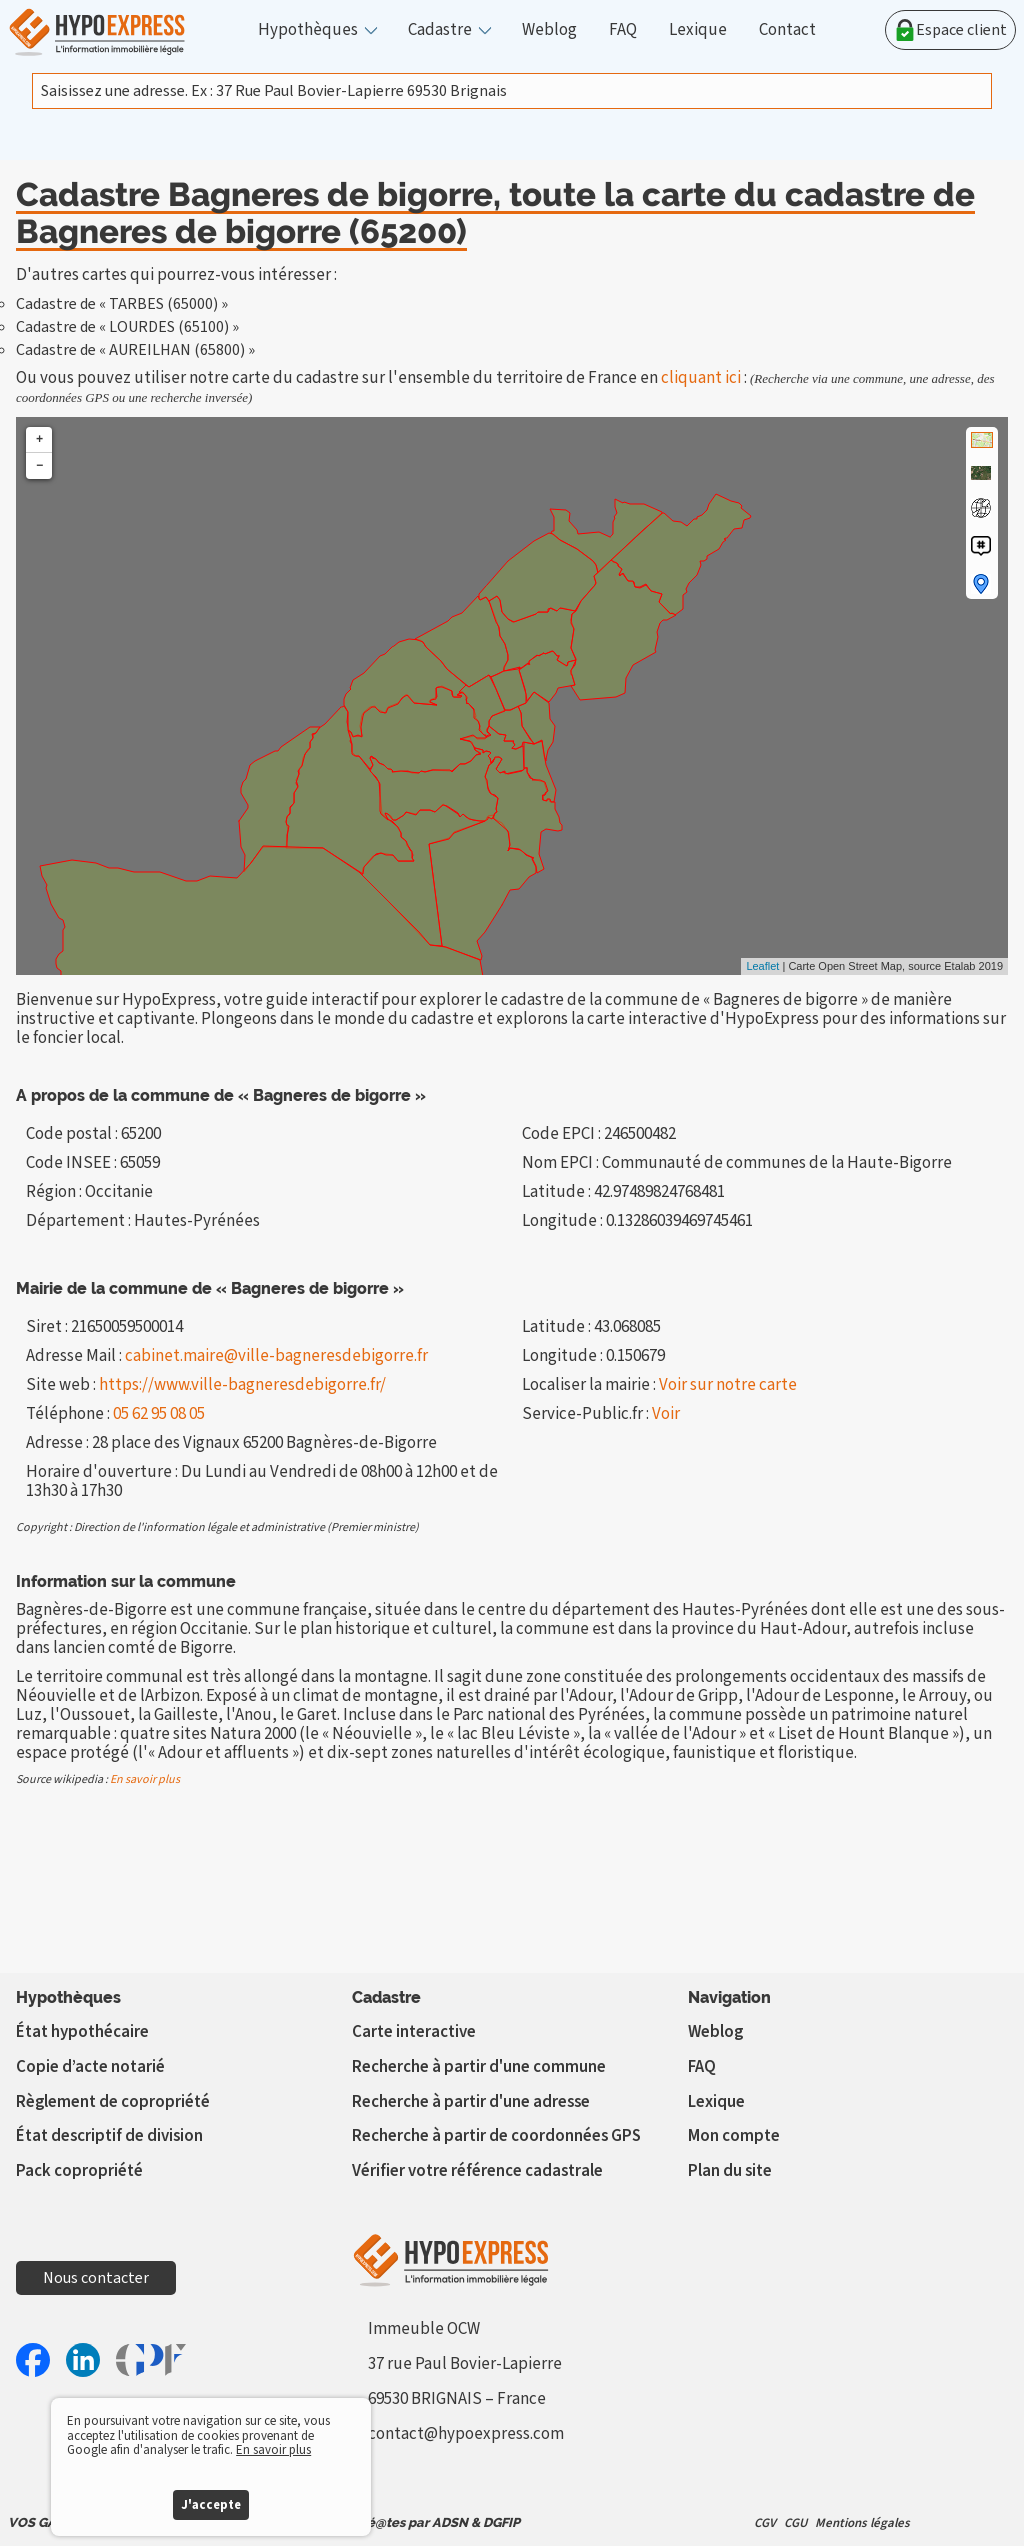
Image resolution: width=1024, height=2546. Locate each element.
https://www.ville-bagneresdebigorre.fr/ (242, 1385)
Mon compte (734, 2136)
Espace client (950, 30)
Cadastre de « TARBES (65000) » (122, 304)
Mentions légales (862, 2523)
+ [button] (39, 439)
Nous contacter (96, 2278)
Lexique (698, 30)
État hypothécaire (82, 2032)
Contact (787, 30)
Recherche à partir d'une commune (479, 2067)
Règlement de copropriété (113, 2102)
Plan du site (730, 2171)
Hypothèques (308, 30)
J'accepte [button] (211, 2505)
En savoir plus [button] (273, 2450)
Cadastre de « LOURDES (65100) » (127, 327)
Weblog (549, 30)
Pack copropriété (79, 2171)
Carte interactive (414, 2032)
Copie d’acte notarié (90, 2067)
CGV (765, 2523)
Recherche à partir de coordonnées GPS (496, 2136)
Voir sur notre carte (728, 1385)
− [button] (39, 465)
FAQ (623, 30)
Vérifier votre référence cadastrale (477, 2171)
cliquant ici (701, 378)
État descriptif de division (109, 2136)
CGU (795, 2523)
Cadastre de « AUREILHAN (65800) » (135, 350)
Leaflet (762, 966)
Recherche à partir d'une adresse (471, 2102)
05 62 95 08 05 (159, 1414)
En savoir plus (145, 1779)
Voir (666, 1414)
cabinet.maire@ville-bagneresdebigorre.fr (276, 1356)
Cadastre (440, 30)
